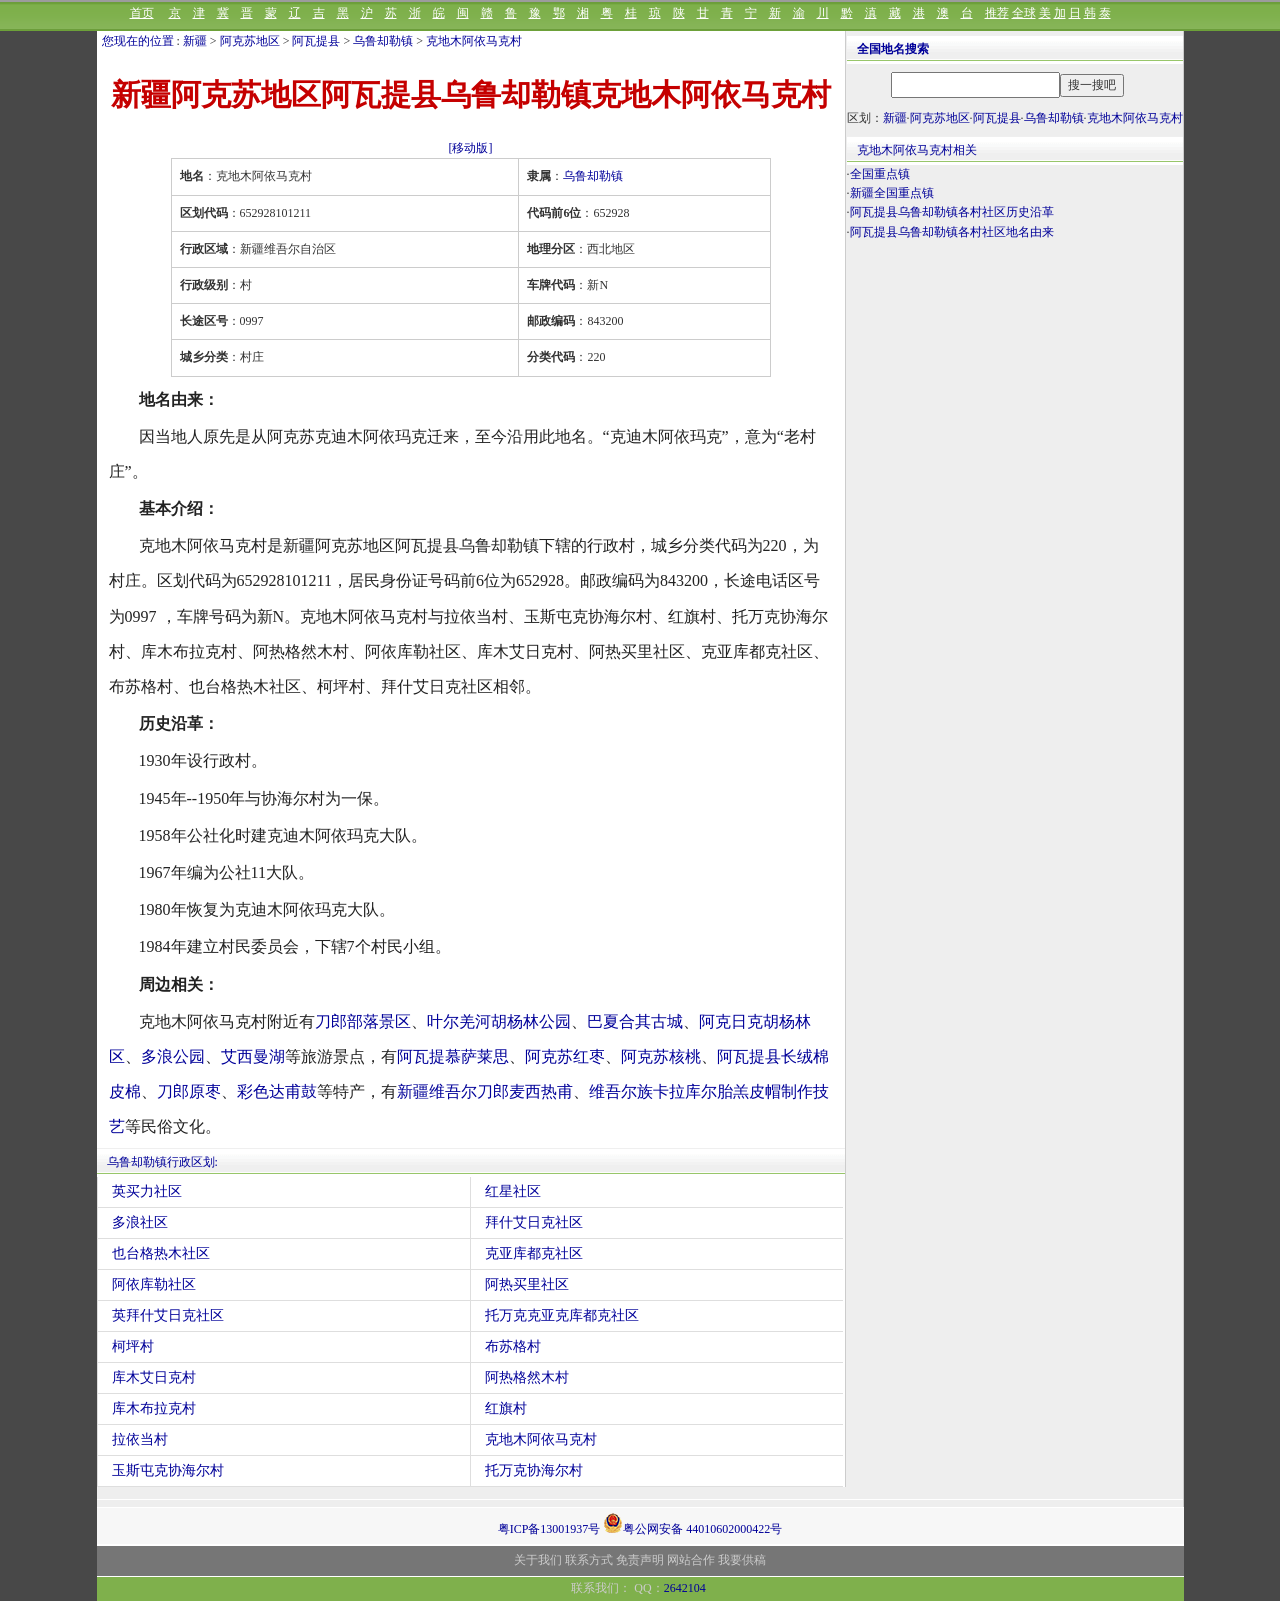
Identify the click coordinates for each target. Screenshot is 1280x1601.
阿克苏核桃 (661, 1056)
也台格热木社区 (161, 1253)
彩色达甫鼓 (277, 1091)
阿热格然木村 (527, 1377)
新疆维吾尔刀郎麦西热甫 (485, 1091)
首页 (142, 13)
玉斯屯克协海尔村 (168, 1470)
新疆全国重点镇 (892, 193)
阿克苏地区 (250, 41)
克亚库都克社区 (534, 1253)
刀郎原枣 (189, 1091)
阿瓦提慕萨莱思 (453, 1056)
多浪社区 (140, 1222)
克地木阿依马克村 (474, 41)
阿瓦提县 (316, 41)
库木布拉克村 (154, 1408)
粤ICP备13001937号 (549, 1529)
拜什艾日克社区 (534, 1222)
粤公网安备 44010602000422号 (692, 1523)
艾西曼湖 (253, 1056)
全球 (1024, 13)
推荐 (997, 13)
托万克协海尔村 (534, 1470)
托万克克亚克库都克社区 (562, 1315)
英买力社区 (147, 1191)
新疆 (195, 41)
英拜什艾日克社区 (168, 1315)
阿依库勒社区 (154, 1284)
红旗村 (506, 1408)
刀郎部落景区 (363, 1021)
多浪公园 (173, 1056)
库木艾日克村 (154, 1377)
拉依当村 (140, 1439)
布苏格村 (513, 1346)
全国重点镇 (880, 174)
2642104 (685, 1588)
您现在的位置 (138, 41)
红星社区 (513, 1191)
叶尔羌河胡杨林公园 (499, 1021)
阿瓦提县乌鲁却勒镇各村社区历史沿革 (952, 212)
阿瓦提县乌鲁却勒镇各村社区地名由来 (952, 232)
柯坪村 (133, 1346)
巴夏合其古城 (635, 1021)
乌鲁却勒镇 (383, 41)
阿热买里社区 (527, 1284)
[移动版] (471, 148)
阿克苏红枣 (565, 1056)
